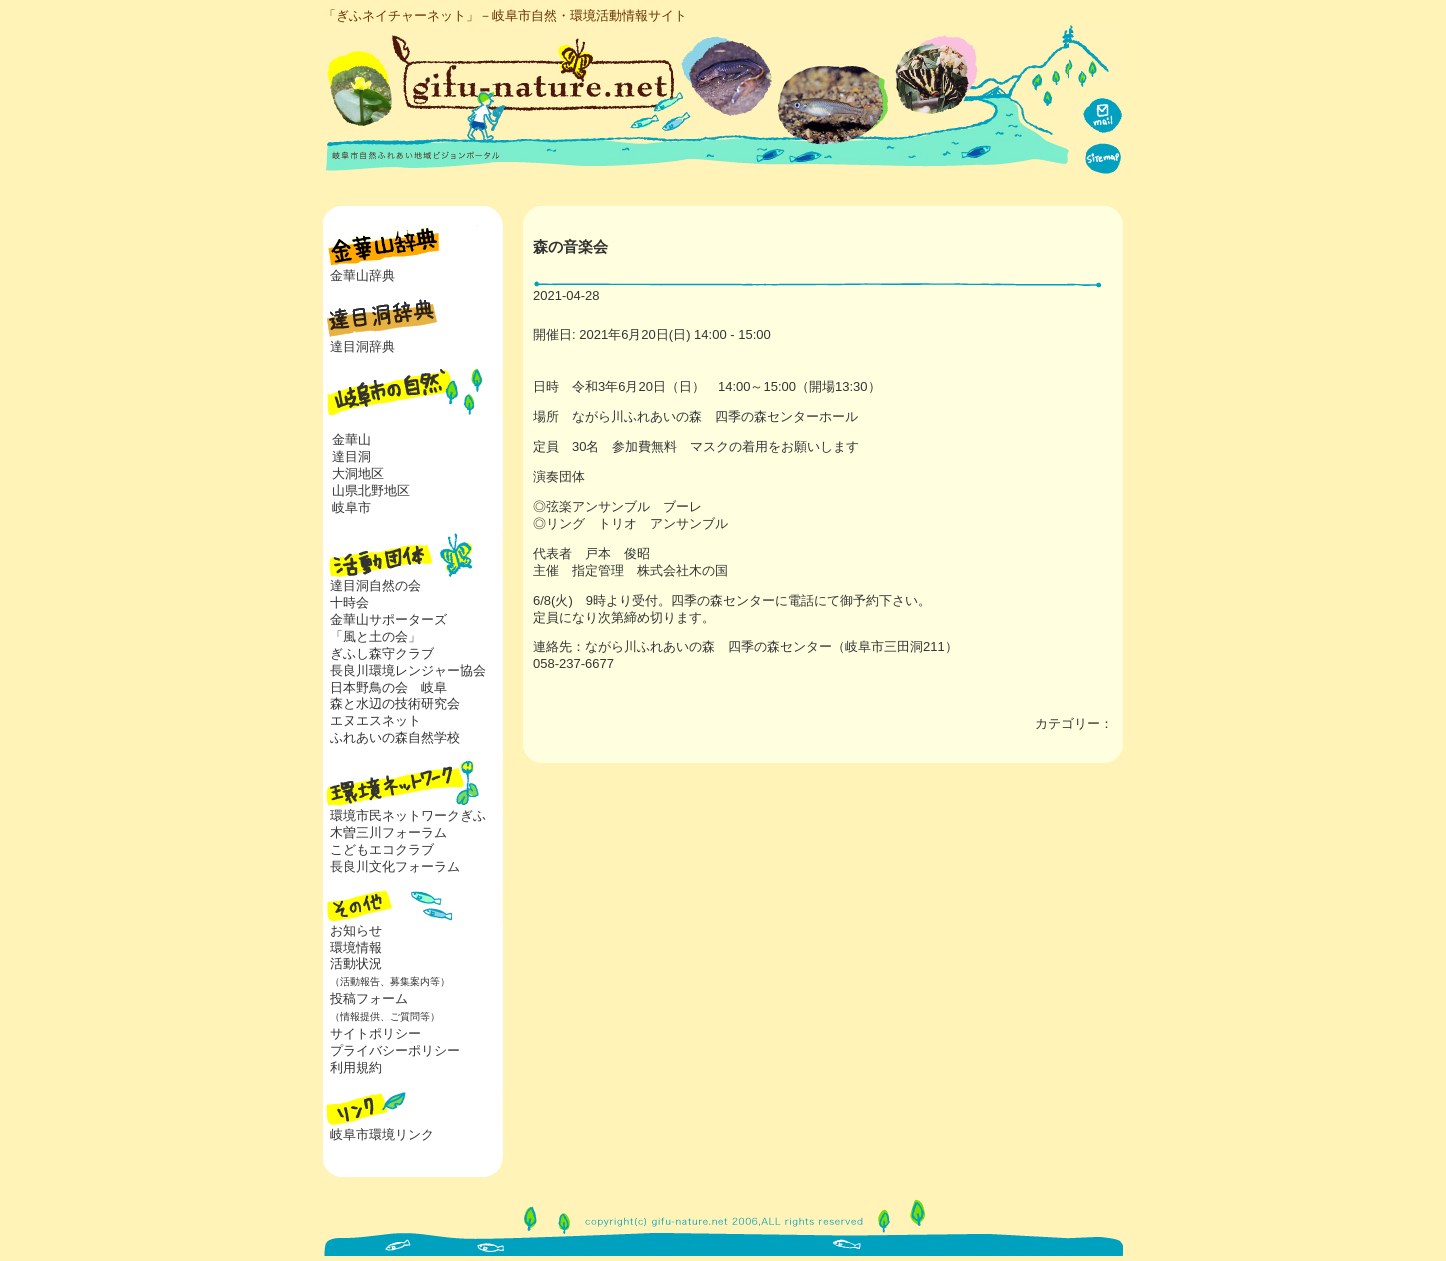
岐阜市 (351, 507)
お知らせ (356, 930)
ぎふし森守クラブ (382, 653)
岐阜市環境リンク (382, 1134)
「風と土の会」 (375, 636)
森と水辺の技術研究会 (395, 703)
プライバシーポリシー (395, 1050)
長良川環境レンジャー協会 (408, 670)
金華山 (351, 439)
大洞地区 (358, 473)
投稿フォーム (381, 1007)
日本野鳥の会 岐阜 (388, 687)
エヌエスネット (375, 720)
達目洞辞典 (362, 346)
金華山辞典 (362, 275)
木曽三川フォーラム (388, 832)
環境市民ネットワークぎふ (408, 815)
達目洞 (351, 456)
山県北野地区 (371, 490)
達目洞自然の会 (375, 585)
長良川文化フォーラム (395, 866)
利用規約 (356, 1067)
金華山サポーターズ (388, 619)
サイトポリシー (375, 1033)
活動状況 (386, 972)
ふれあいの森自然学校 (395, 737)
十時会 (349, 602)
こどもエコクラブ (382, 849)
